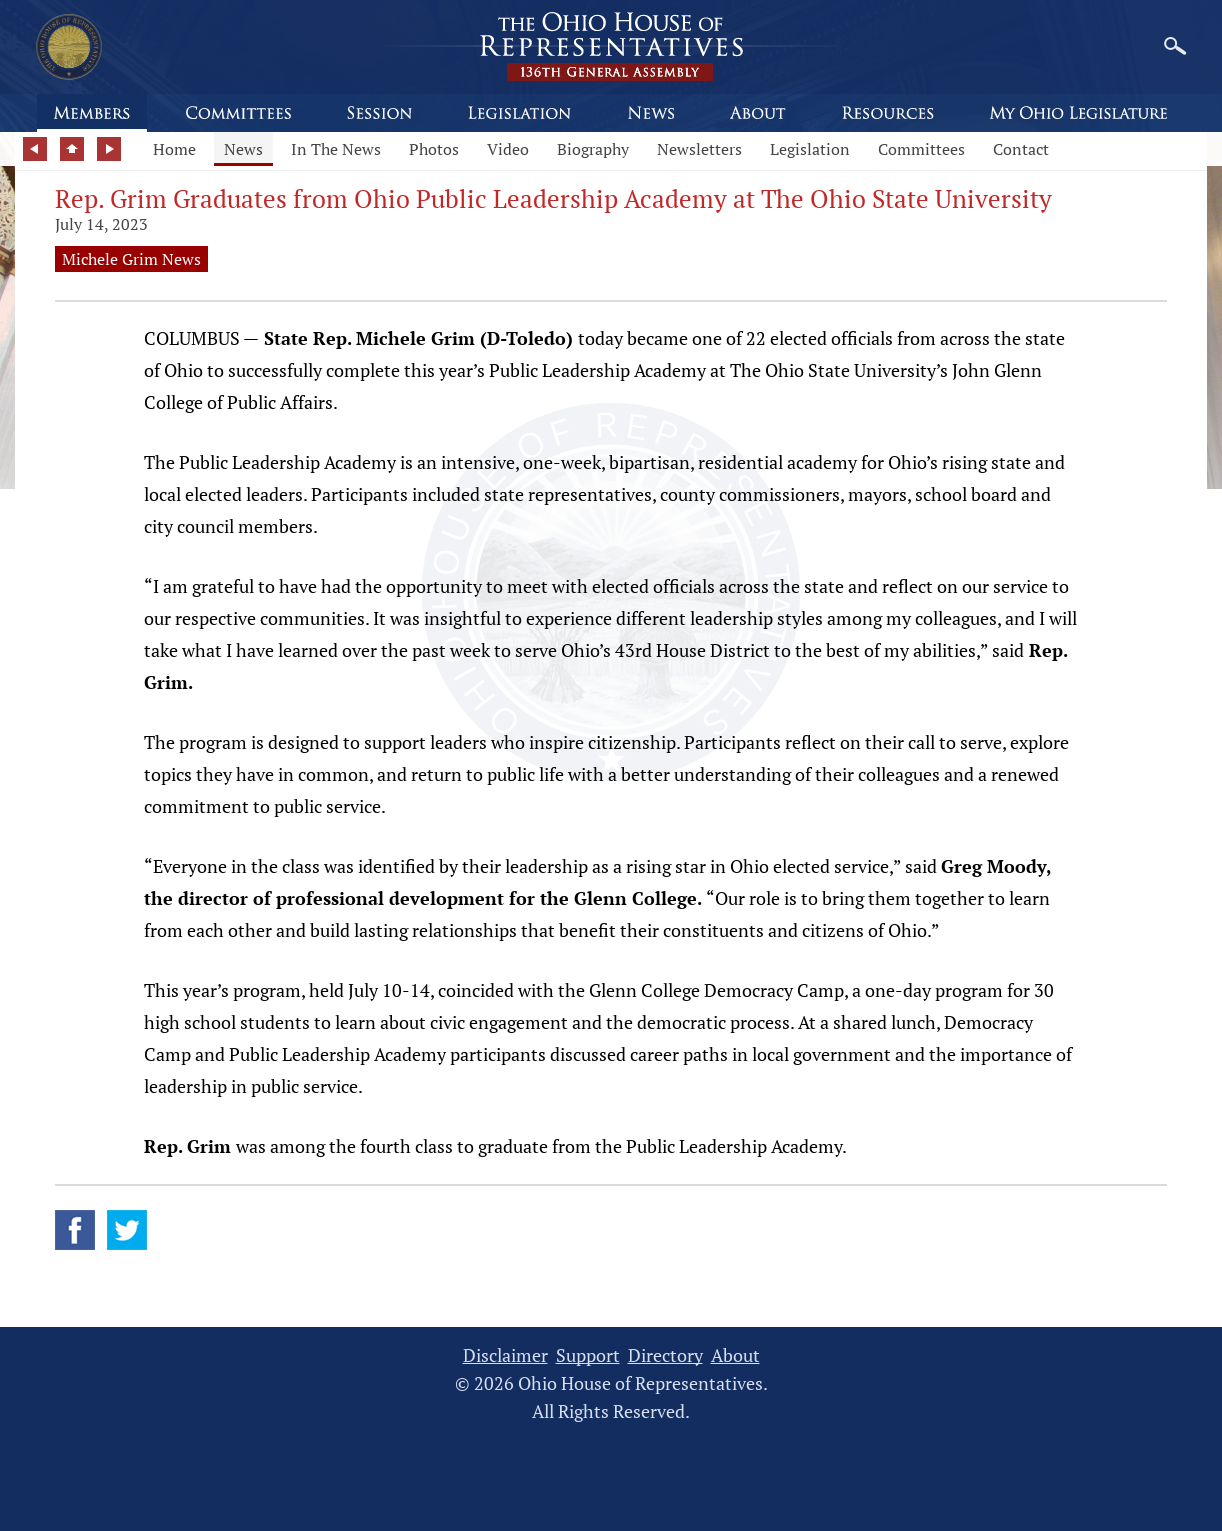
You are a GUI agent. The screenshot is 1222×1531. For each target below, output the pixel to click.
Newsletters (699, 149)
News (243, 149)
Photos (434, 149)
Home (174, 149)
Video (508, 149)
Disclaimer (505, 1355)
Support (588, 1355)
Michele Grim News (131, 259)
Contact (1021, 149)
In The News (336, 149)
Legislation (810, 149)
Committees (921, 149)
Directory (665, 1355)
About (735, 1355)
